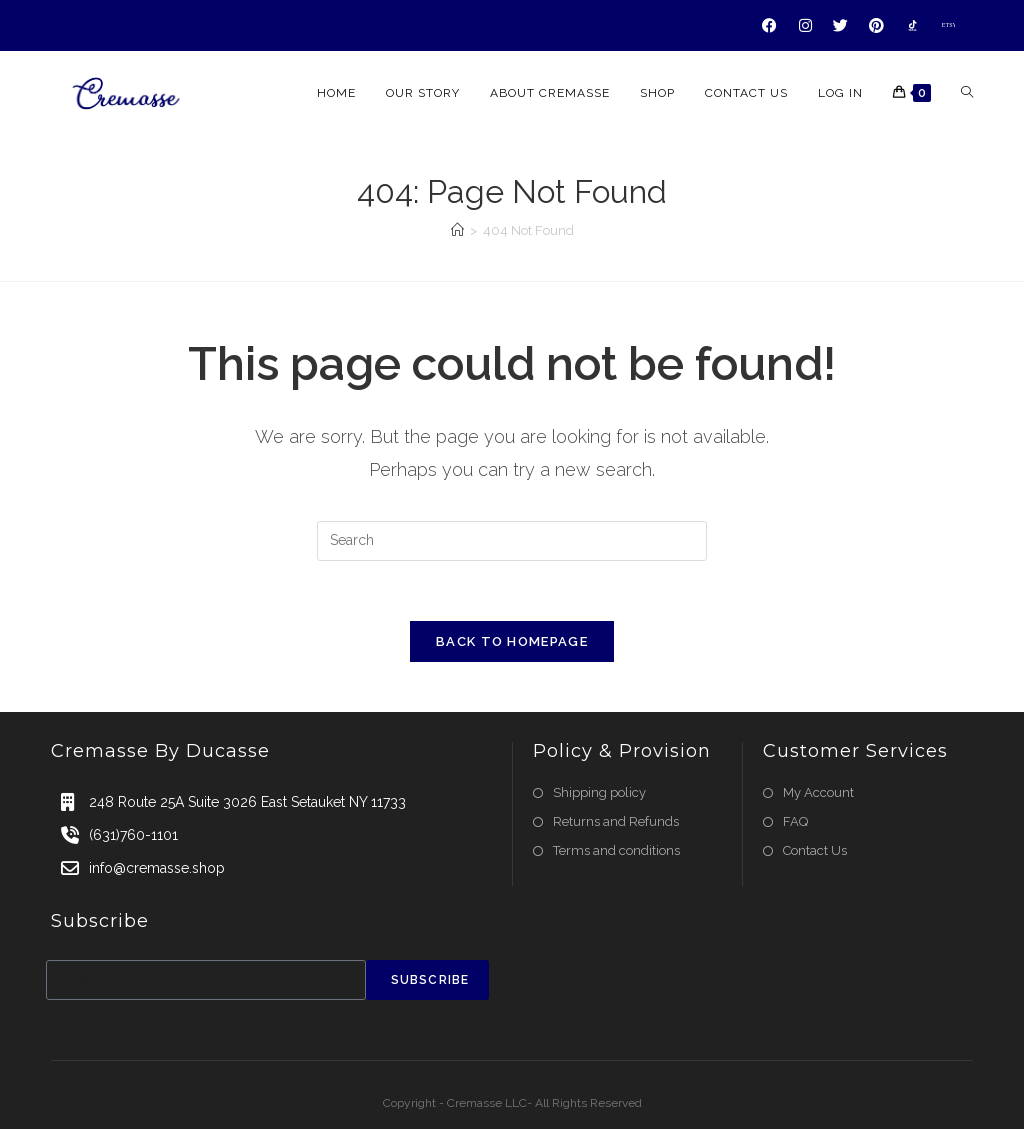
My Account (818, 792)
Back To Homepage (512, 641)
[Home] (457, 230)
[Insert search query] (512, 541)
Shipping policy (599, 792)
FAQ (795, 821)
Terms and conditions (616, 850)
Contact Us (815, 850)
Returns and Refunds (616, 821)
